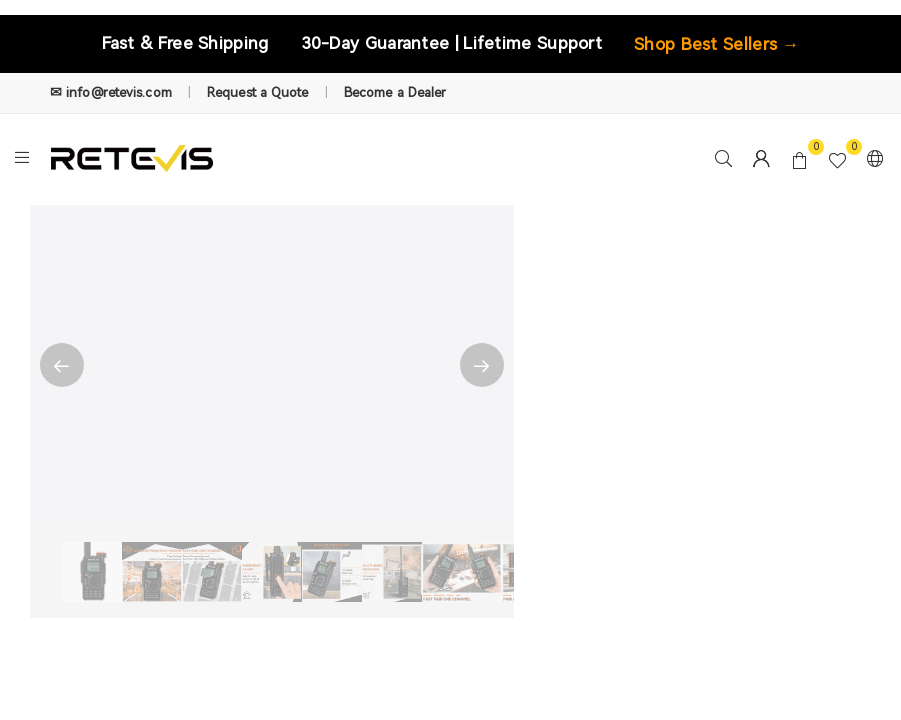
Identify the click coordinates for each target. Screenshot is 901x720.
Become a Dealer (395, 92)
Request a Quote (258, 92)
